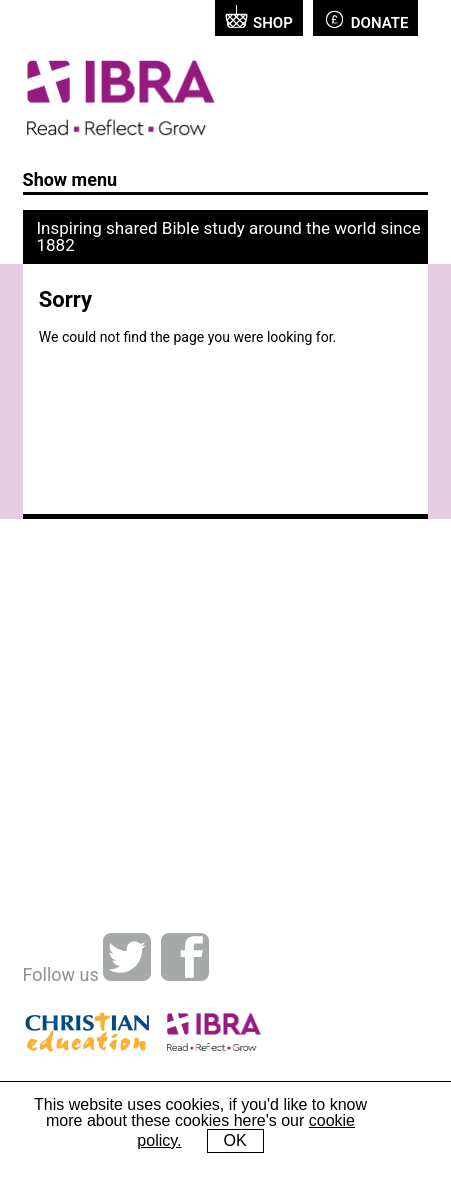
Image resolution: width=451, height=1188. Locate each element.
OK (235, 1140)
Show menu (70, 179)
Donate (366, 18)
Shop (259, 18)
